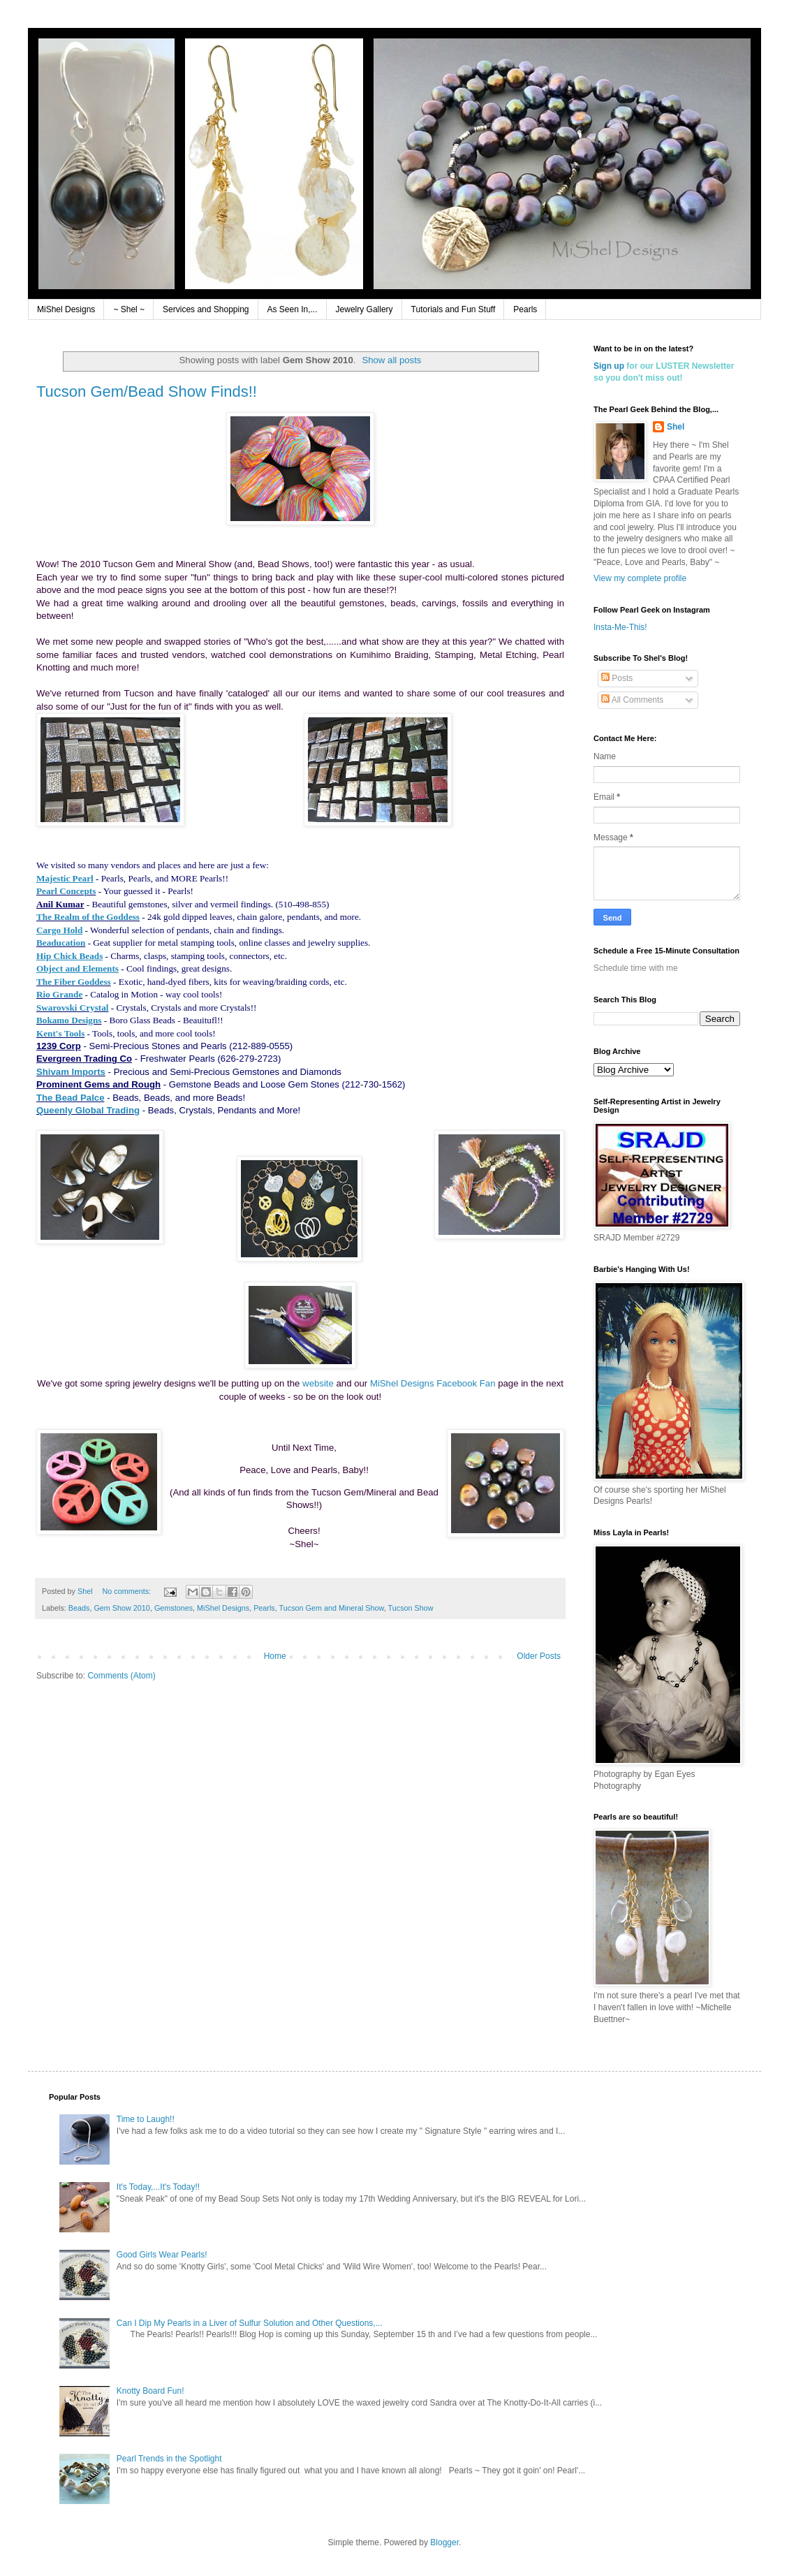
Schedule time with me (635, 968)
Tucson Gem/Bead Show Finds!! (146, 391)
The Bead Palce (70, 1097)
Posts (617, 678)
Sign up (608, 366)
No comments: (127, 1591)
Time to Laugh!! (146, 2119)
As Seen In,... (292, 309)
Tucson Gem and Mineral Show (331, 1608)
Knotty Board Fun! (150, 2391)
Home (275, 1656)
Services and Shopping (206, 309)
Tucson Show (411, 1608)
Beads (79, 1608)
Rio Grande (59, 994)
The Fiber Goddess (73, 981)
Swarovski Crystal (72, 1007)
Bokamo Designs (68, 1020)
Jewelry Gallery (364, 309)
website (318, 1383)
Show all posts (391, 360)
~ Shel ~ (129, 309)
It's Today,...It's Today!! (158, 2187)
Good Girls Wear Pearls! (162, 2255)
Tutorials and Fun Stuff (453, 309)
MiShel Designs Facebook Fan (433, 1383)
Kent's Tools (60, 1033)
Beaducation (60, 942)
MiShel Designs (66, 309)
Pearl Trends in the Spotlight (169, 2459)
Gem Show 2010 (121, 1608)
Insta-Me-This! (620, 627)
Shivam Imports (70, 1072)
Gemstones (173, 1608)
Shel (675, 427)
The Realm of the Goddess (88, 917)
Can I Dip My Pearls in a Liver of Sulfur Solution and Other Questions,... (250, 2323)
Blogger (444, 2542)
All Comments (632, 700)
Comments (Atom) (121, 1676)
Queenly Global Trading (88, 1110)
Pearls (525, 309)
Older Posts (539, 1656)
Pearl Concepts (66, 891)
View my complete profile (639, 578)
